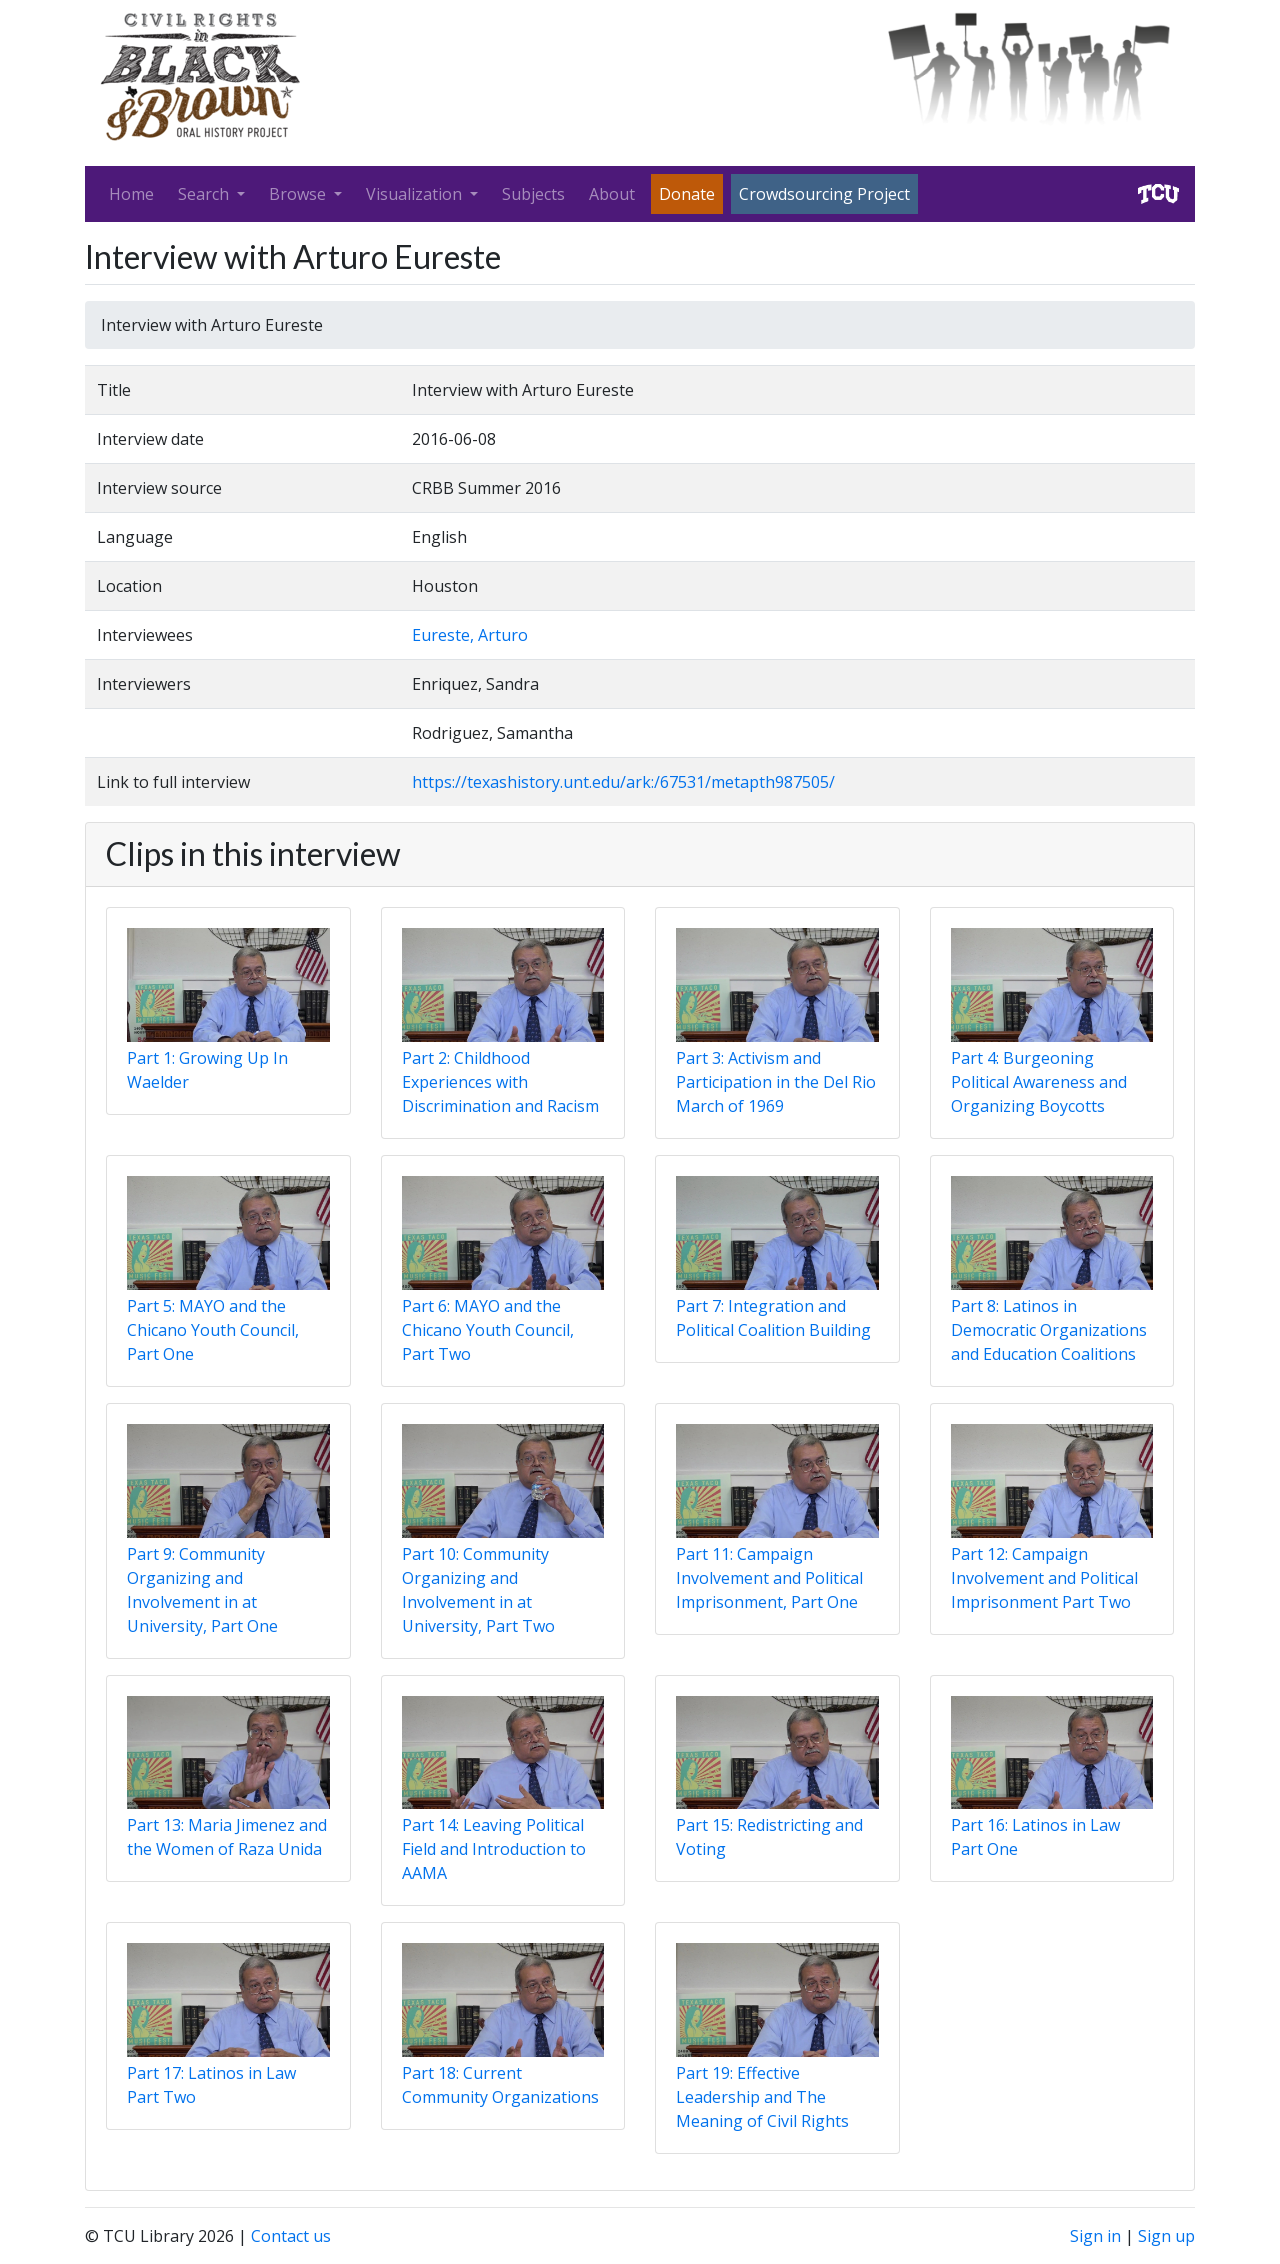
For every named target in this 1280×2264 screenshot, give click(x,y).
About (612, 194)
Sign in (1095, 2236)
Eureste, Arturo (470, 635)
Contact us (291, 2236)
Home (131, 194)
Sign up (1166, 2236)
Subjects (533, 194)
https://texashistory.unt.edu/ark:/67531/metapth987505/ (623, 782)
